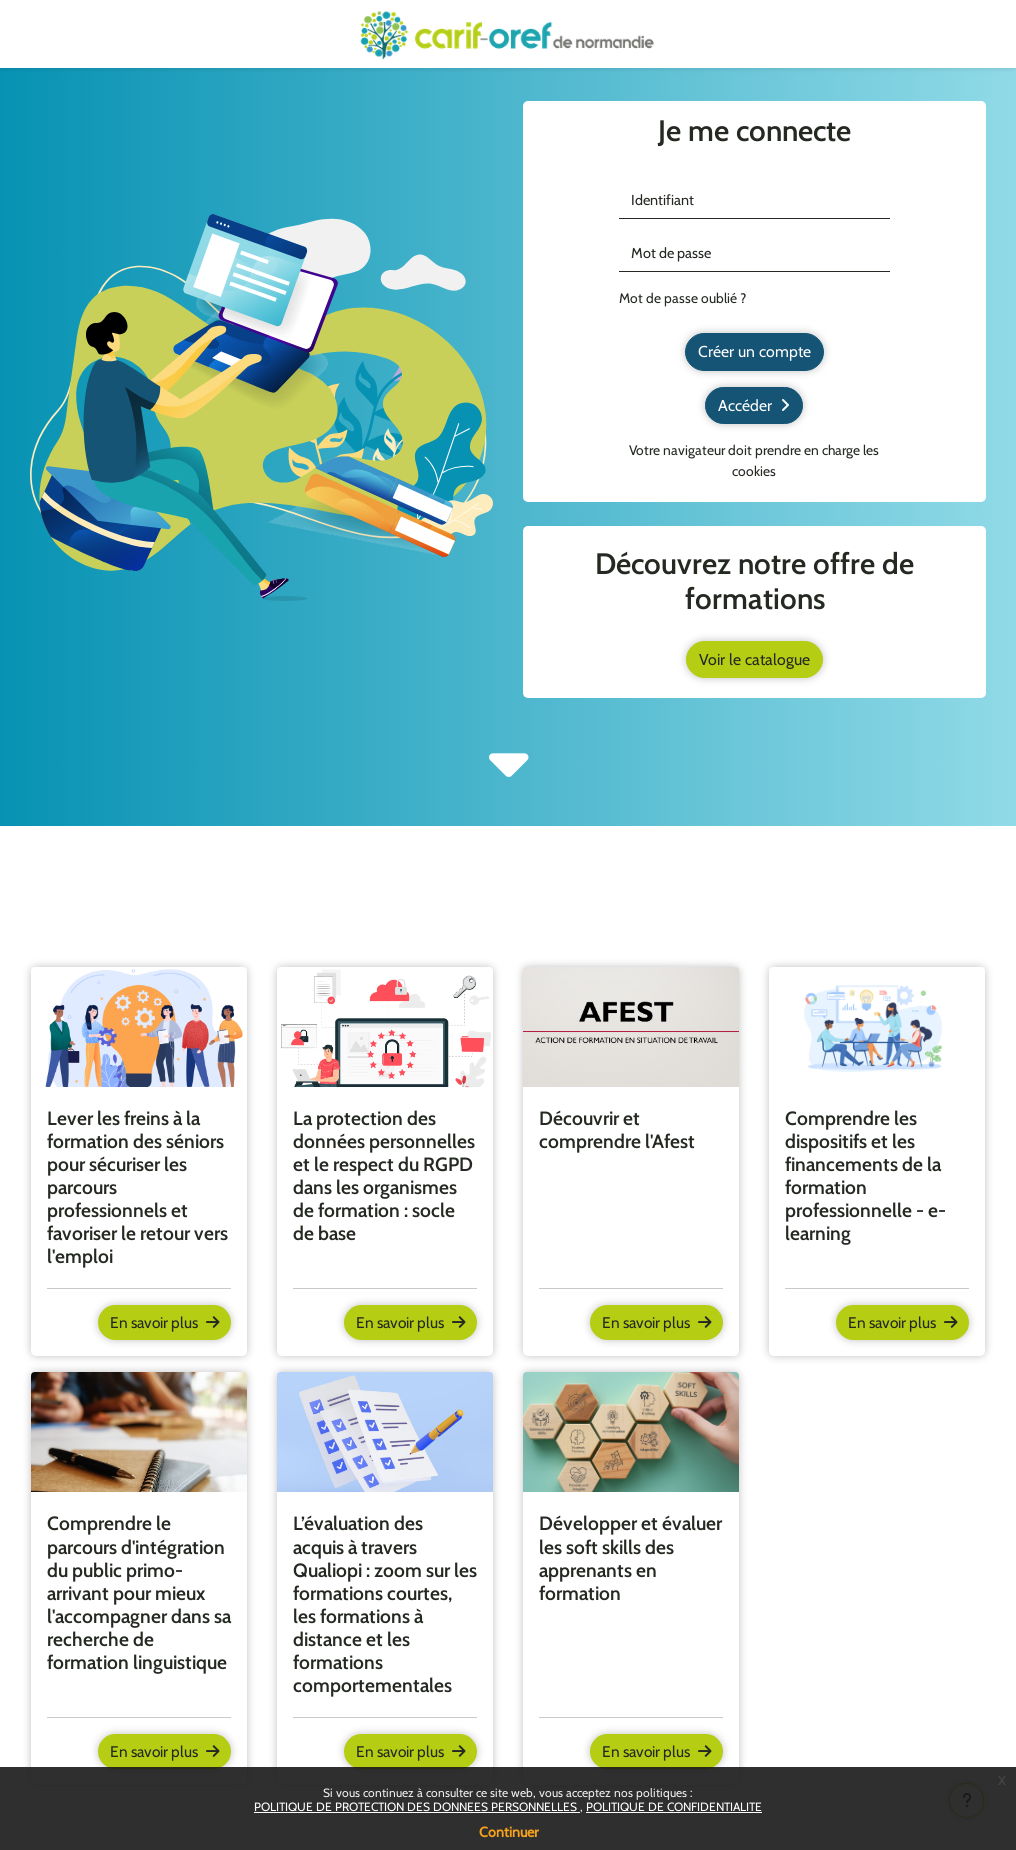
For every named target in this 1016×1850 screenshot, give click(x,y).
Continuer (508, 1832)
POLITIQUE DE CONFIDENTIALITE (674, 1806)
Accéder (754, 404)
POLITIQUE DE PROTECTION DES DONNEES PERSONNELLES (417, 1806)
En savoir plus (161, 1322)
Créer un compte (754, 351)
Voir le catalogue (754, 658)
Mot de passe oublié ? (682, 298)
